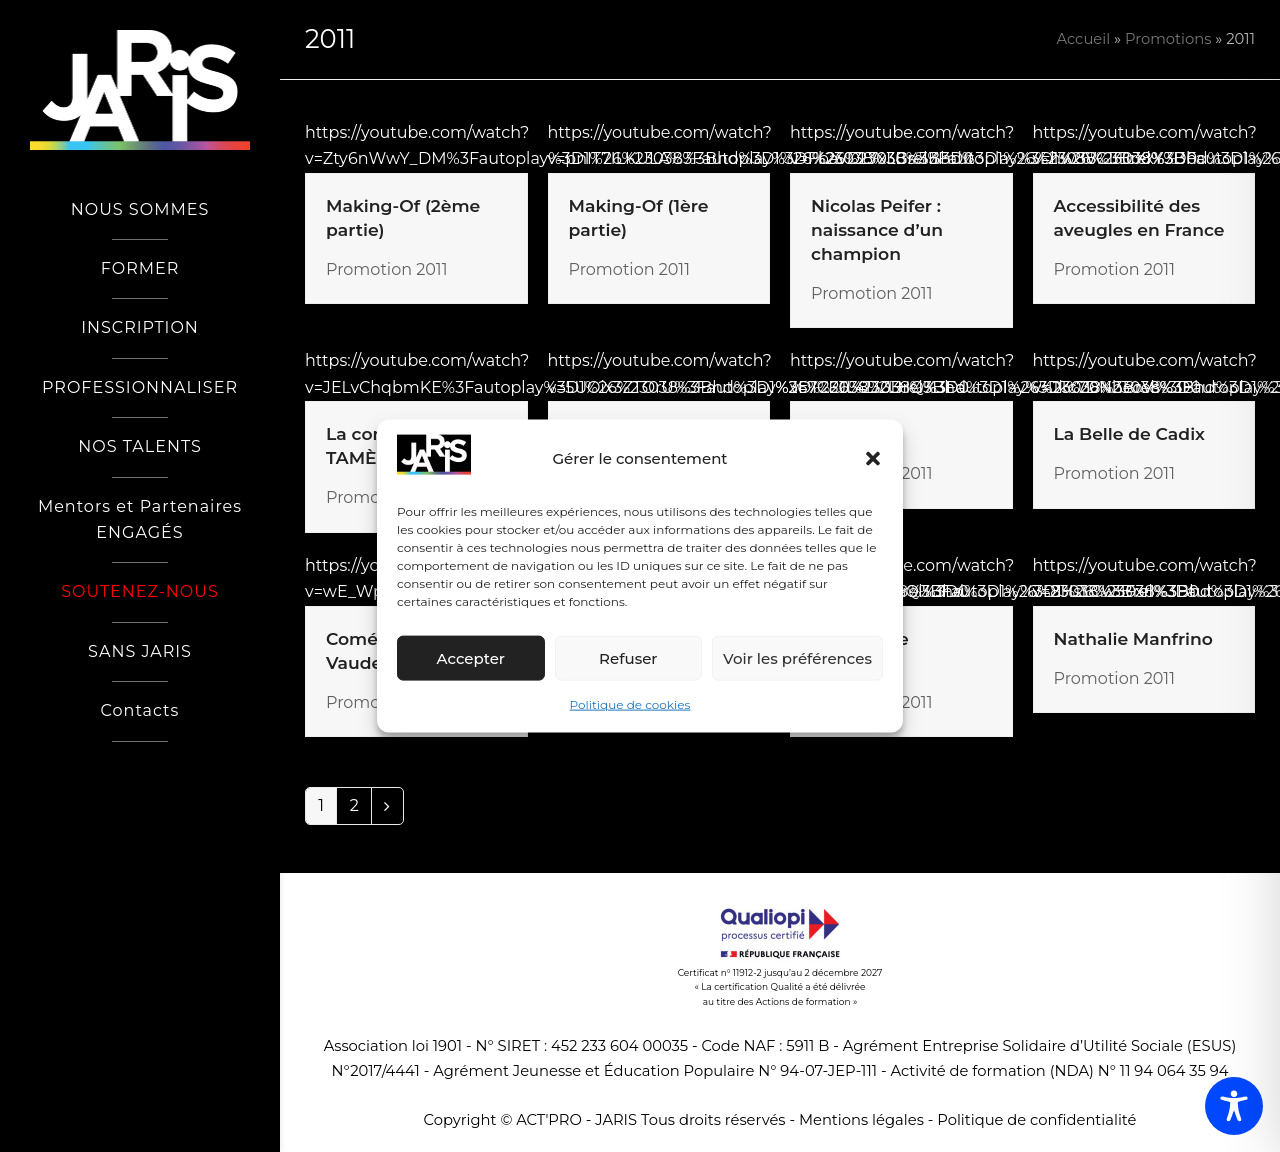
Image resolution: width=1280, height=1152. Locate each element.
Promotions (1168, 39)
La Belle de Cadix (1129, 433)
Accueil (1083, 39)
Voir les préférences (797, 658)
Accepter (471, 658)
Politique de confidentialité (1036, 1120)
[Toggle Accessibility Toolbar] (1234, 1106)
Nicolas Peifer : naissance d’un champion (877, 229)
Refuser (628, 658)
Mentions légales (861, 1120)
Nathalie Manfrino (1133, 638)
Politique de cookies (630, 704)
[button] (873, 459)
